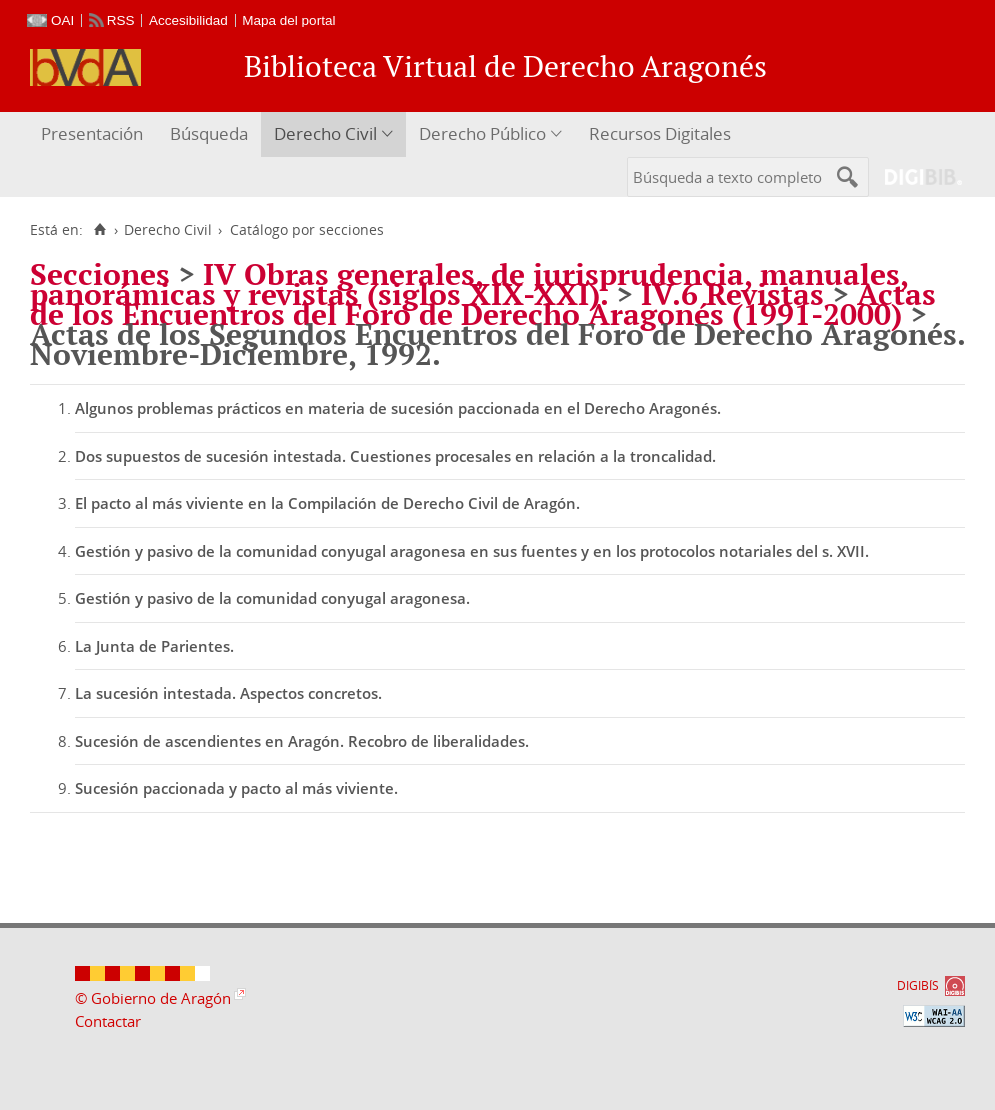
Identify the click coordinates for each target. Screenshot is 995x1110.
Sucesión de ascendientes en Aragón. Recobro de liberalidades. (302, 741)
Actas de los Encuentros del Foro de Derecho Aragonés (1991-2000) (483, 304)
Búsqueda (209, 133)
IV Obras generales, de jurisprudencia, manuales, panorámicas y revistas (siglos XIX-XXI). (469, 284)
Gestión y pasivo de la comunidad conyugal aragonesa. (272, 598)
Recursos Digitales (660, 133)
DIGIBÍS (918, 985)
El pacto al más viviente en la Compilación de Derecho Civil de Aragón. (327, 503)
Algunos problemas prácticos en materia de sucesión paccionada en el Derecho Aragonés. (398, 408)
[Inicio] (99, 230)
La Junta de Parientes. (154, 646)
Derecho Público (482, 133)
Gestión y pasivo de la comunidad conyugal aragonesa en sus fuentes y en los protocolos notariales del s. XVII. (472, 551)
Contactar (108, 1021)
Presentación (92, 133)
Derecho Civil (325, 133)
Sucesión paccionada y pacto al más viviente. (236, 788)
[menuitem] (94, 134)
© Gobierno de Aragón (153, 998)
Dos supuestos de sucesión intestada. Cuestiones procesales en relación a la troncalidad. (395, 456)
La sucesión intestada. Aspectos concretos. (228, 693)
